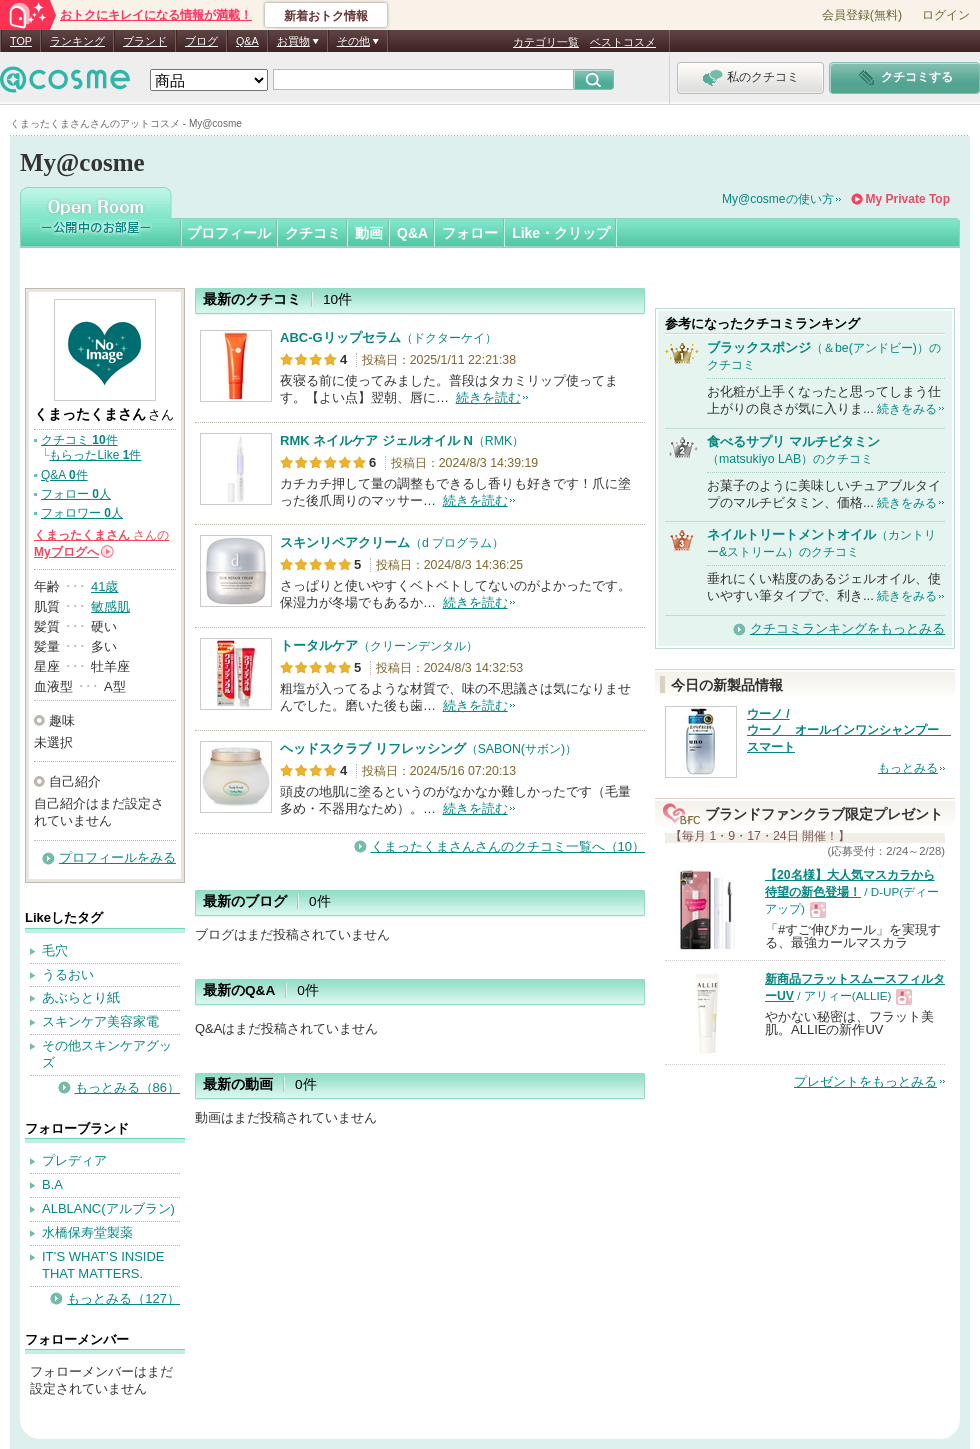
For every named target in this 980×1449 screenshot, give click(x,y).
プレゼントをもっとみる (865, 1081)
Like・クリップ (561, 233)
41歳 (104, 586)
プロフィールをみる (117, 857)
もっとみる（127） (123, 1298)
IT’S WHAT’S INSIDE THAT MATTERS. (103, 1265)
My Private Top (908, 199)
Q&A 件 (64, 475)
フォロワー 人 (82, 513)
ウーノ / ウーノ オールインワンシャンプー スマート (849, 731)
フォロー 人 (76, 494)
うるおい (68, 974)
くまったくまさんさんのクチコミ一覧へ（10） (508, 846)
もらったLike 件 (95, 455)
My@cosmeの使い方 (778, 199)
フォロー (470, 233)
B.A (52, 1184)
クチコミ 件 (79, 440)
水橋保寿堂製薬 (87, 1232)
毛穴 (55, 950)
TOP (21, 41)
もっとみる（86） (127, 1087)
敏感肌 (110, 606)
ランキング (77, 41)
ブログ (201, 41)
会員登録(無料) (862, 15)
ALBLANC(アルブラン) (108, 1208)
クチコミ (313, 233)
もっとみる (908, 768)
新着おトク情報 (326, 16)
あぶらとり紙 (81, 997)
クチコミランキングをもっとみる (847, 628)
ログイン (946, 15)
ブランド (145, 41)
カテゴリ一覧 (546, 42)
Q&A (247, 41)
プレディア (74, 1160)
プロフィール (229, 233)
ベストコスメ (623, 42)
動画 (369, 233)
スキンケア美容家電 (100, 1021)
